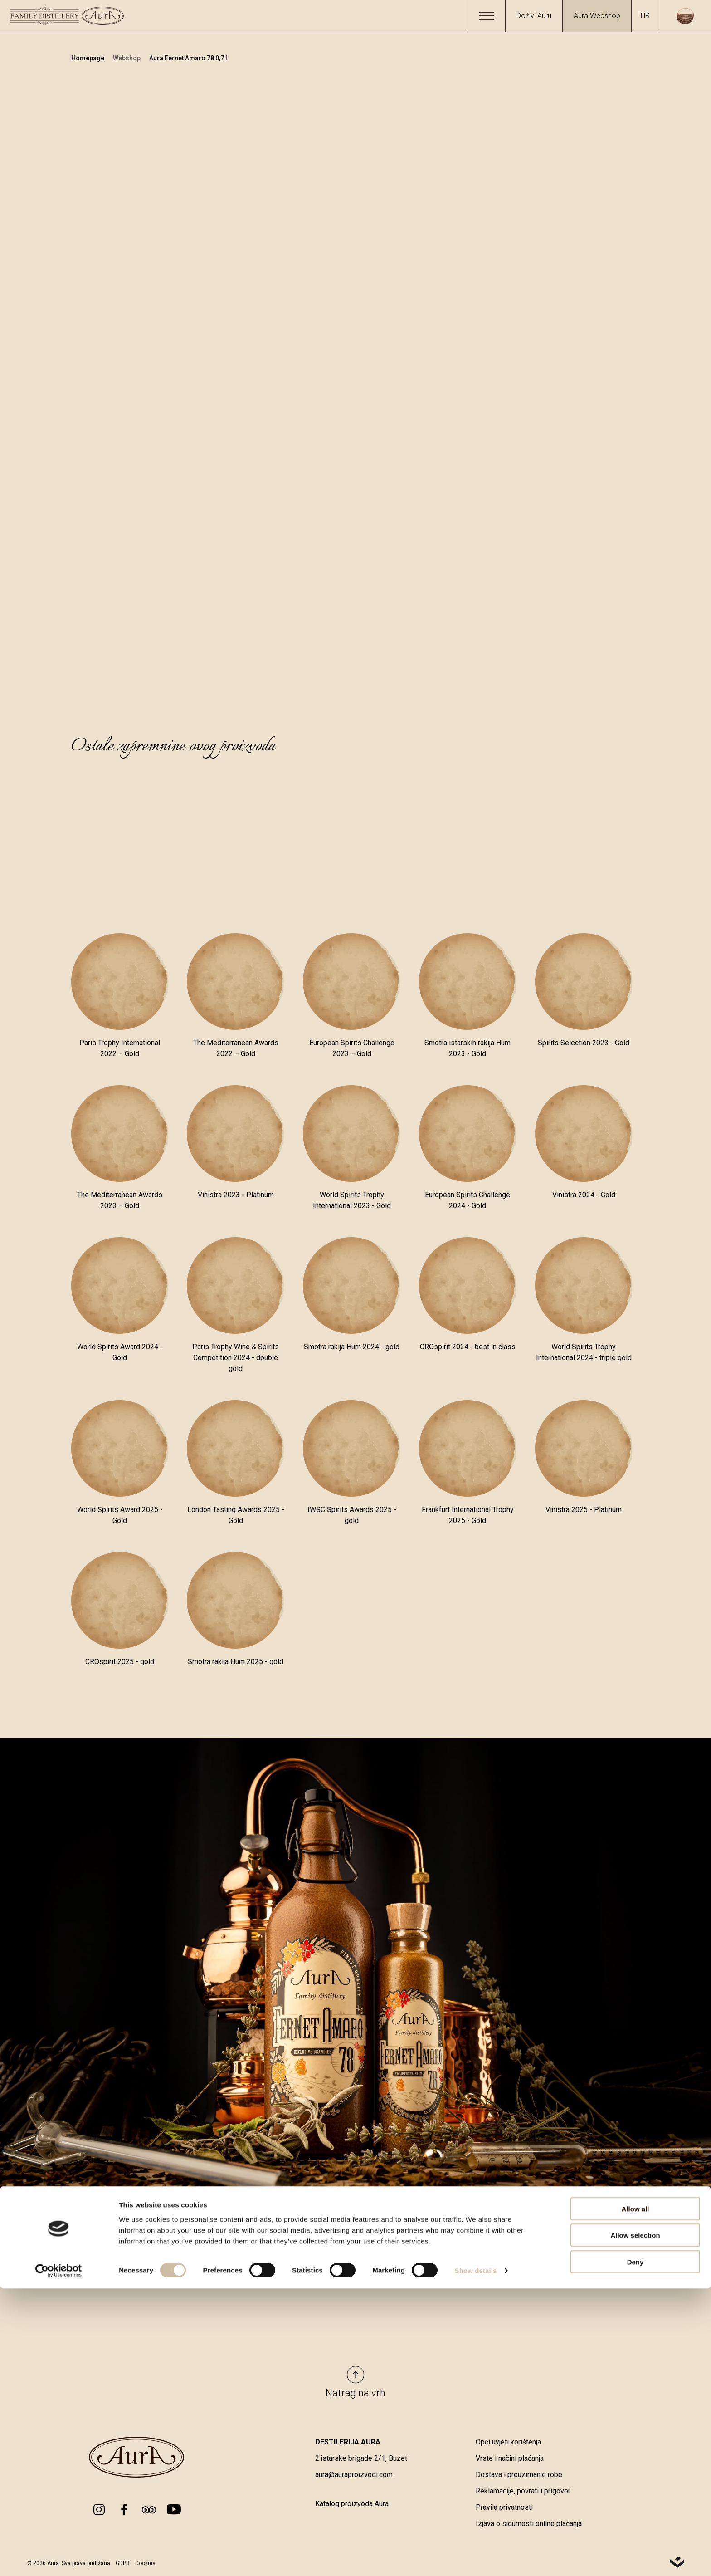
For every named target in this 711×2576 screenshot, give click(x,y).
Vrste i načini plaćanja (510, 2459)
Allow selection (635, 2523)
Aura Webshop (597, 15)
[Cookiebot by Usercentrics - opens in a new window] (58, 2558)
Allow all (635, 2496)
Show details (476, 2558)
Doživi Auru (533, 15)
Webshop (127, 58)
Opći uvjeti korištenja (508, 2443)
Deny (635, 2549)
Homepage (88, 58)
